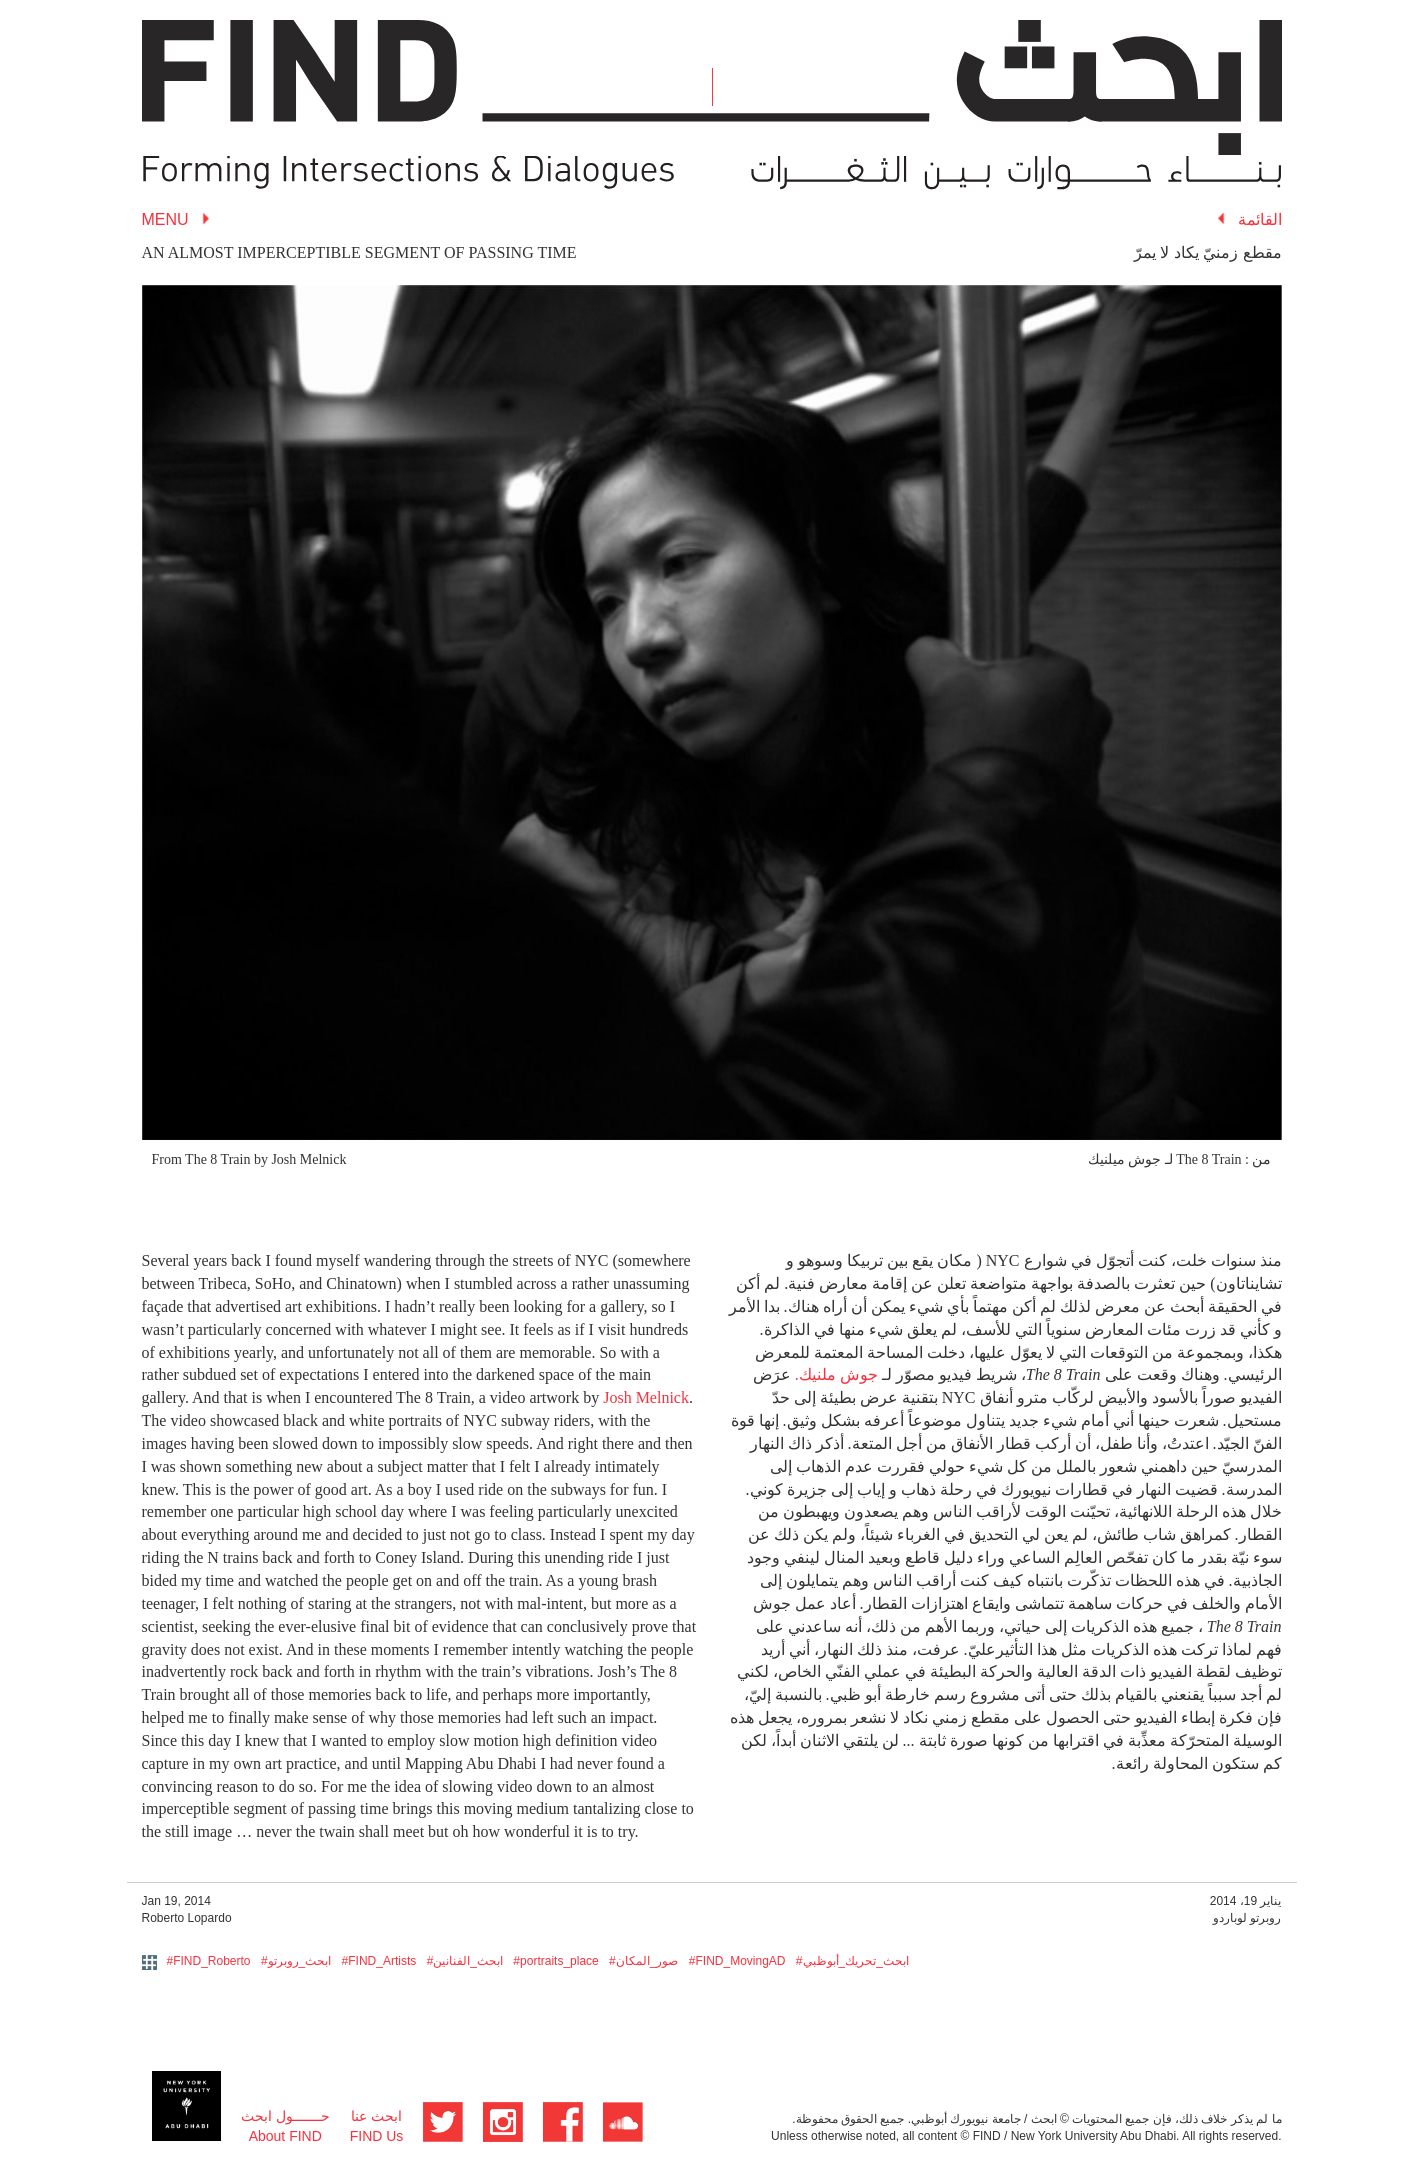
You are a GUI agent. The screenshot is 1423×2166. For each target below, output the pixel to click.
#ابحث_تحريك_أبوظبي (852, 1961)
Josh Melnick (646, 1397)
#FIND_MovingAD (737, 1961)
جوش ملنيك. (836, 1374)
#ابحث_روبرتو (296, 1961)
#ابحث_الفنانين (465, 1961)
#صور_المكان (643, 1961)
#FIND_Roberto (209, 1961)
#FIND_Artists (379, 1961)
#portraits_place (555, 1961)
